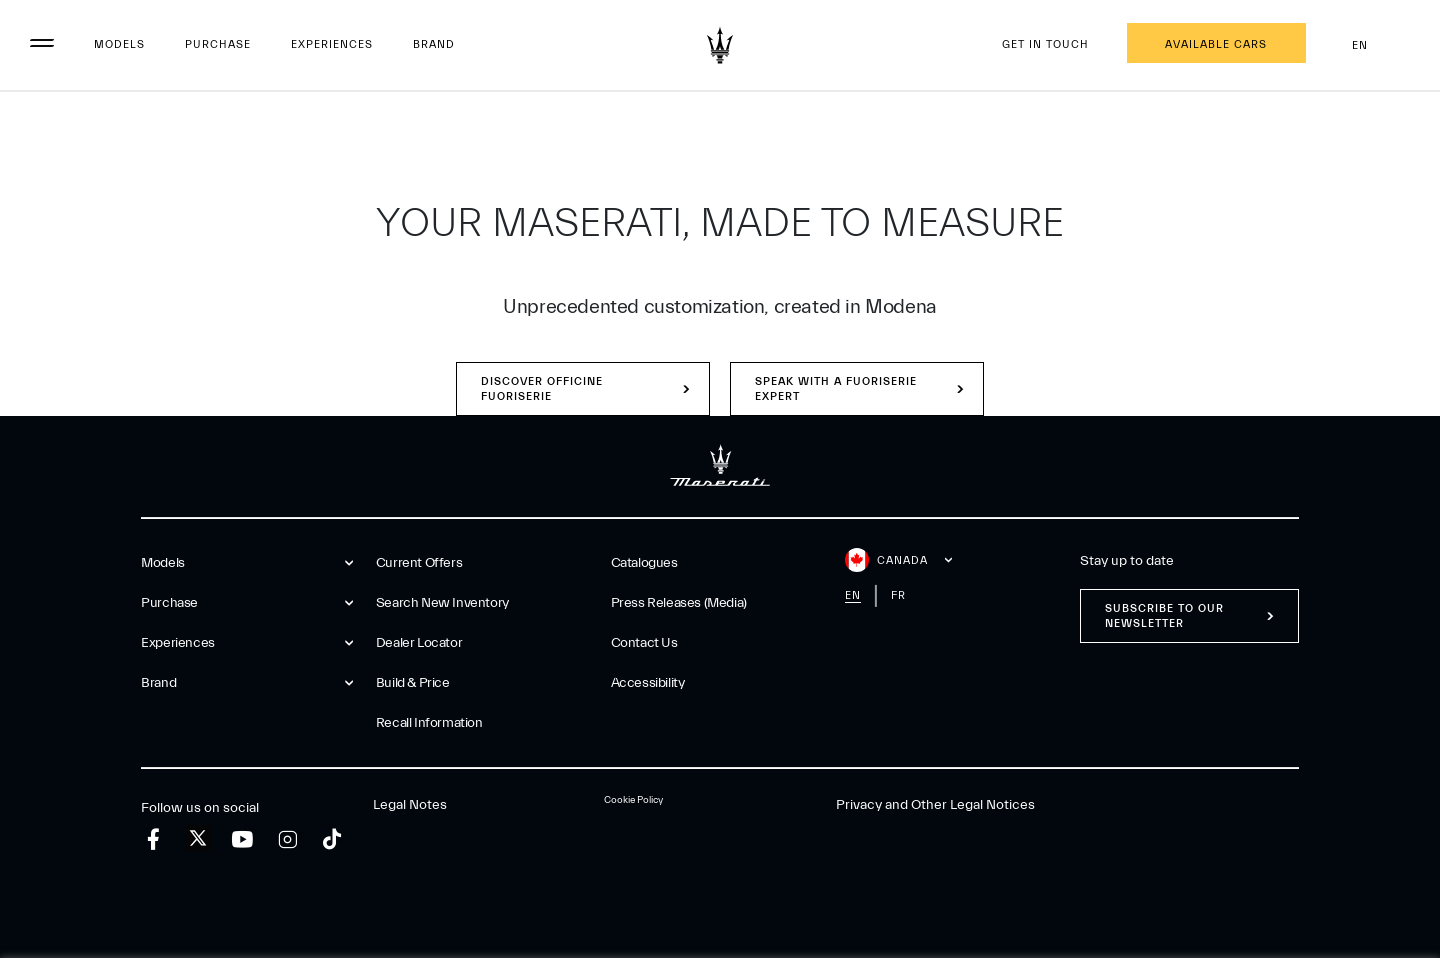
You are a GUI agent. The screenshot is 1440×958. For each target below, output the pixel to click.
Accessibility (648, 683)
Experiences (332, 44)
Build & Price (413, 683)
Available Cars (1216, 44)
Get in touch (1045, 44)
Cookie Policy (633, 800)
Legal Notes (410, 805)
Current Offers (419, 563)
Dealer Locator (419, 643)
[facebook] (153, 839)
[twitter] (198, 839)
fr (898, 595)
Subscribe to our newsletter (1164, 616)
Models (119, 44)
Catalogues (644, 563)
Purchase (218, 44)
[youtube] (242, 839)
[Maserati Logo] (720, 45)
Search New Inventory (442, 603)
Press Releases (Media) (679, 603)
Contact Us (644, 643)
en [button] (1376, 45)
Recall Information (429, 723)
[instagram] (287, 839)
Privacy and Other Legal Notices (935, 805)
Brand (434, 44)
